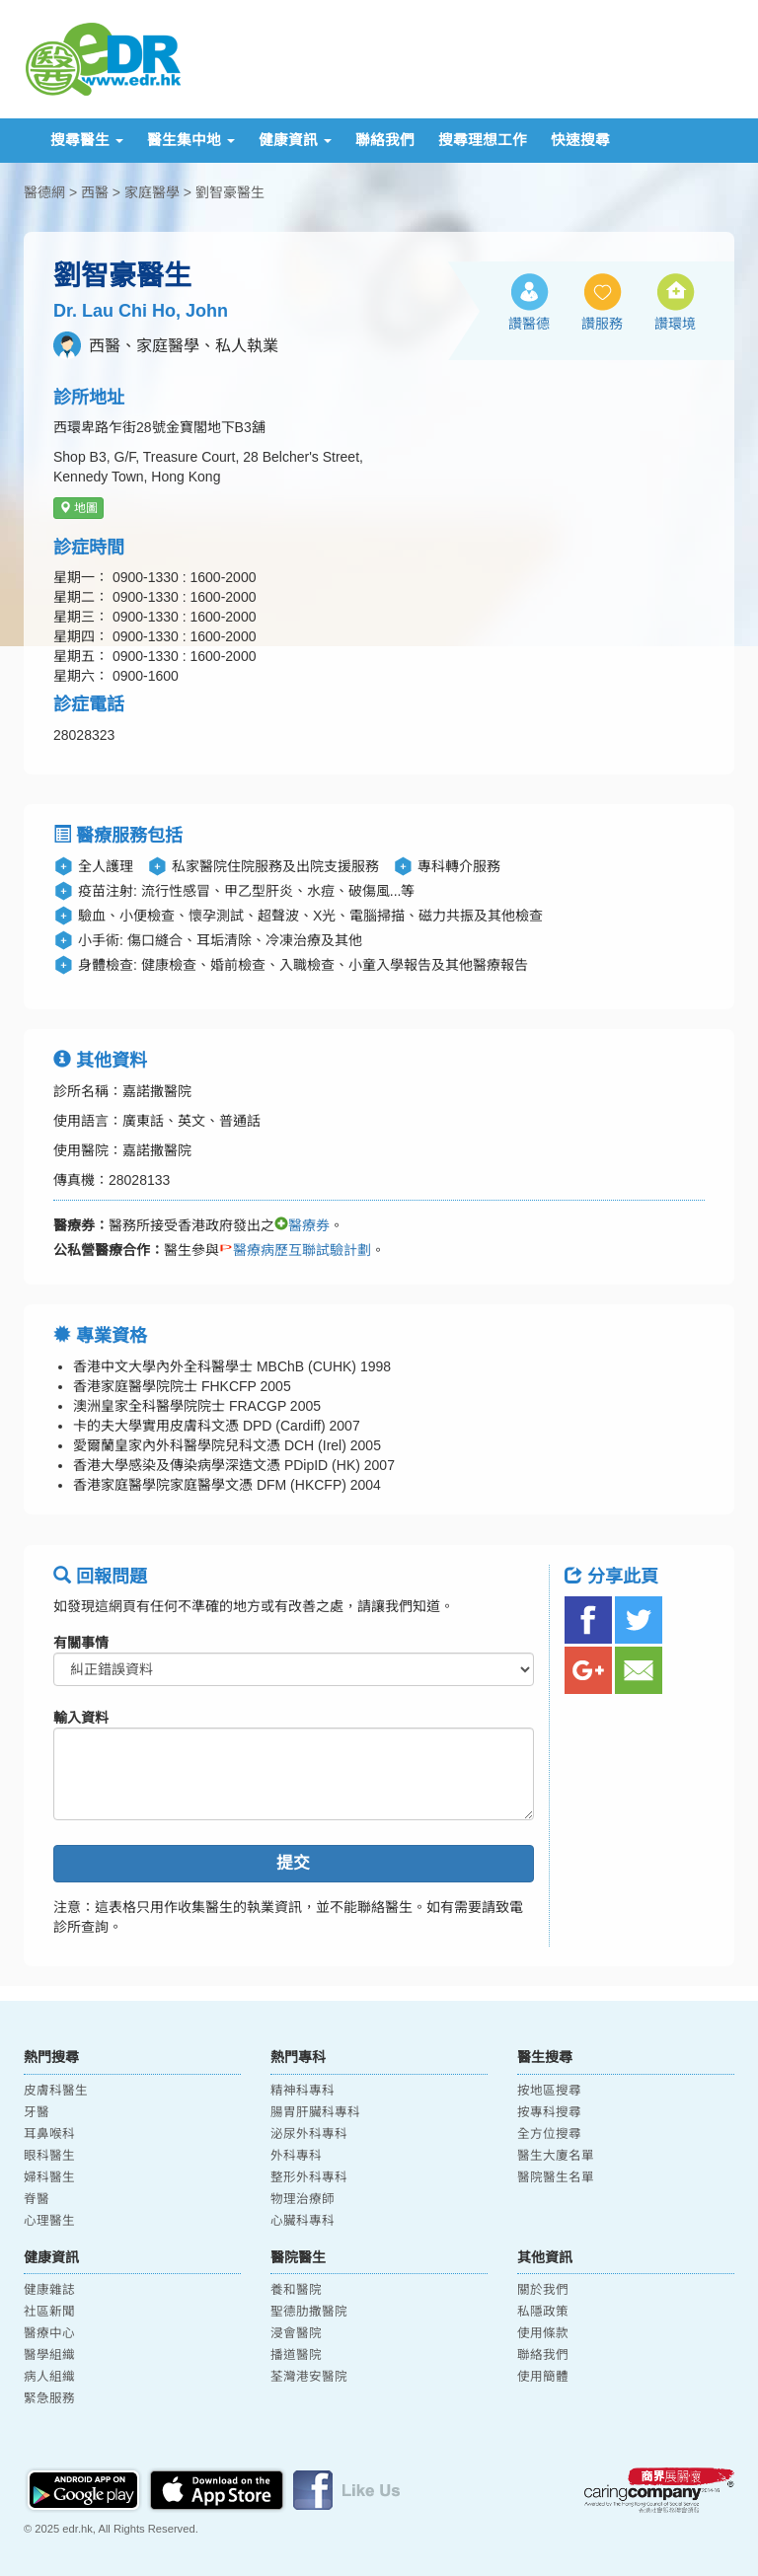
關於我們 (542, 2290)
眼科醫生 (49, 2156)
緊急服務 (49, 2398)
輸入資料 (81, 1718)
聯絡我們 (385, 140)
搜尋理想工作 (482, 140)
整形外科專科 (308, 2177)
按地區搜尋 (549, 2091)
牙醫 (36, 2112)
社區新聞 (49, 2311)
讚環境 (675, 323)
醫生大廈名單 (555, 2156)
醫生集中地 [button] (191, 140)
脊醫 (36, 2199)
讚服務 (602, 323)
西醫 (95, 192)
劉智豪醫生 (230, 192)
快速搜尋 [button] (580, 140)
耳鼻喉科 (49, 2134)
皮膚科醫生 (56, 2091)
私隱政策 (542, 2311)
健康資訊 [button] (295, 140)
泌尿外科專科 (308, 2134)
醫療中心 (49, 2333)
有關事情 (81, 1643)
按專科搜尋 (549, 2112)
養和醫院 (296, 2290)
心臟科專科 (302, 2221)
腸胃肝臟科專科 (315, 2112)
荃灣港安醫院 (308, 2377)
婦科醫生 (49, 2177)
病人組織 (49, 2377)
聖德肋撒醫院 (308, 2311)
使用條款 (542, 2333)
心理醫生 (49, 2221)
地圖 (78, 508)
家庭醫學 (152, 192)
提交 (293, 1863)
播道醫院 (296, 2355)
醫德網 (44, 192)
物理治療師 (302, 2199)
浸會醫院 (296, 2333)
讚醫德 (529, 323)
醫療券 (302, 1225)
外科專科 (296, 2156)
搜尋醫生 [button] (86, 140)
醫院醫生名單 (555, 2177)
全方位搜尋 (549, 2134)
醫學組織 (49, 2355)
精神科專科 (302, 2091)
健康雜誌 (49, 2290)
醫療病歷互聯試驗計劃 (295, 1250)
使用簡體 (542, 2377)
